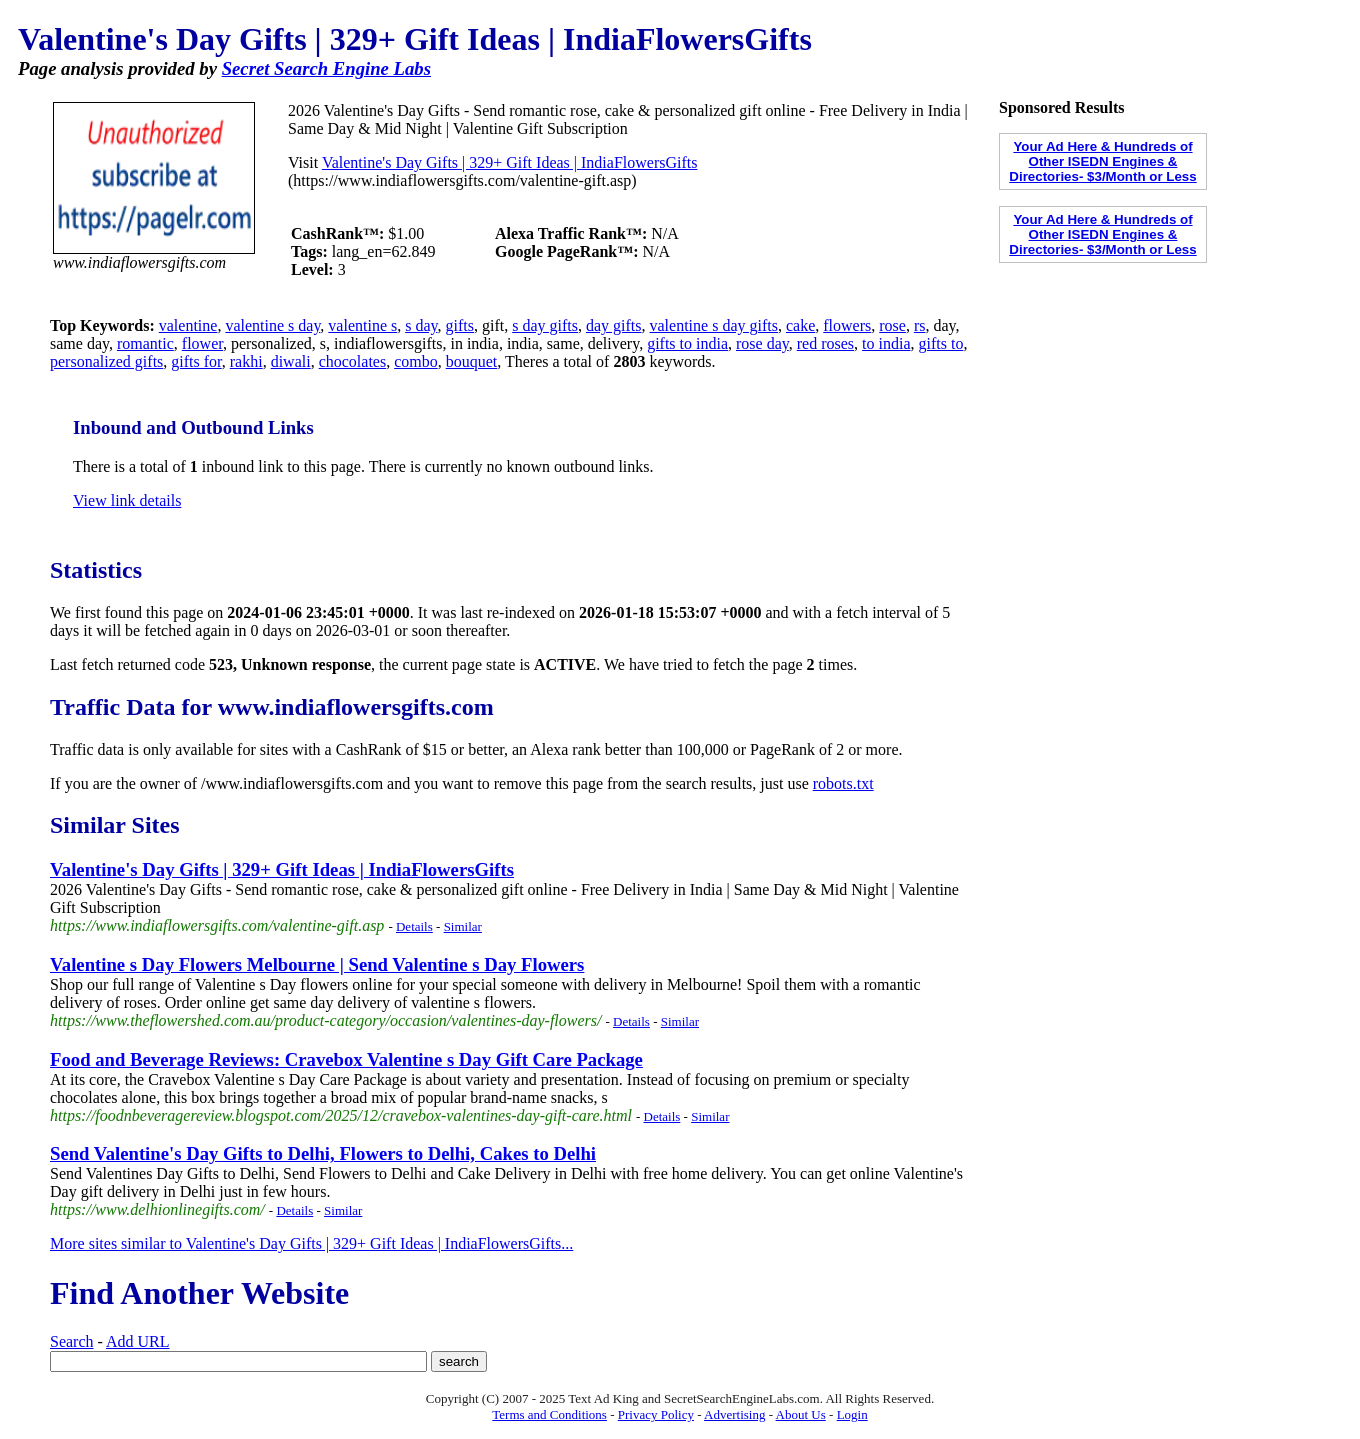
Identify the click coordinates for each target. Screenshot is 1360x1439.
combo (416, 361)
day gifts (614, 325)
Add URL (138, 1341)
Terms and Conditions (549, 1414)
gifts (460, 325)
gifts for (196, 361)
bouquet (472, 361)
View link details (127, 500)
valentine (188, 325)
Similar (463, 926)
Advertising (734, 1414)
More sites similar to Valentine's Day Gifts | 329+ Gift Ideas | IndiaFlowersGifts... (311, 1243)
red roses (825, 343)
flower (202, 343)
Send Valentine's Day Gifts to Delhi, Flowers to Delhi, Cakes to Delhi (323, 1153)
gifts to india (687, 343)
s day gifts (545, 325)
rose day (762, 343)
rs (920, 325)
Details (414, 926)
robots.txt (843, 783)
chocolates (353, 361)
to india (886, 343)
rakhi (246, 361)
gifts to (940, 343)
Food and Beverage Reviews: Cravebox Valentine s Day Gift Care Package (346, 1059)
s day (421, 325)
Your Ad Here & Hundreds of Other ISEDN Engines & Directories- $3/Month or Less (1102, 161)
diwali (291, 361)
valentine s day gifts (714, 325)
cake (800, 325)
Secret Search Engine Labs (326, 68)
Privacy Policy (656, 1414)
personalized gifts (106, 361)
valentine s (362, 325)
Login (852, 1414)
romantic (145, 343)
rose (892, 325)
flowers (847, 325)
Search (72, 1341)
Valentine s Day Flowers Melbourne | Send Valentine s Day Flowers (317, 964)
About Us (801, 1414)
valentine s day (272, 325)
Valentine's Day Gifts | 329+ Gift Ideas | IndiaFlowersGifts (510, 162)
